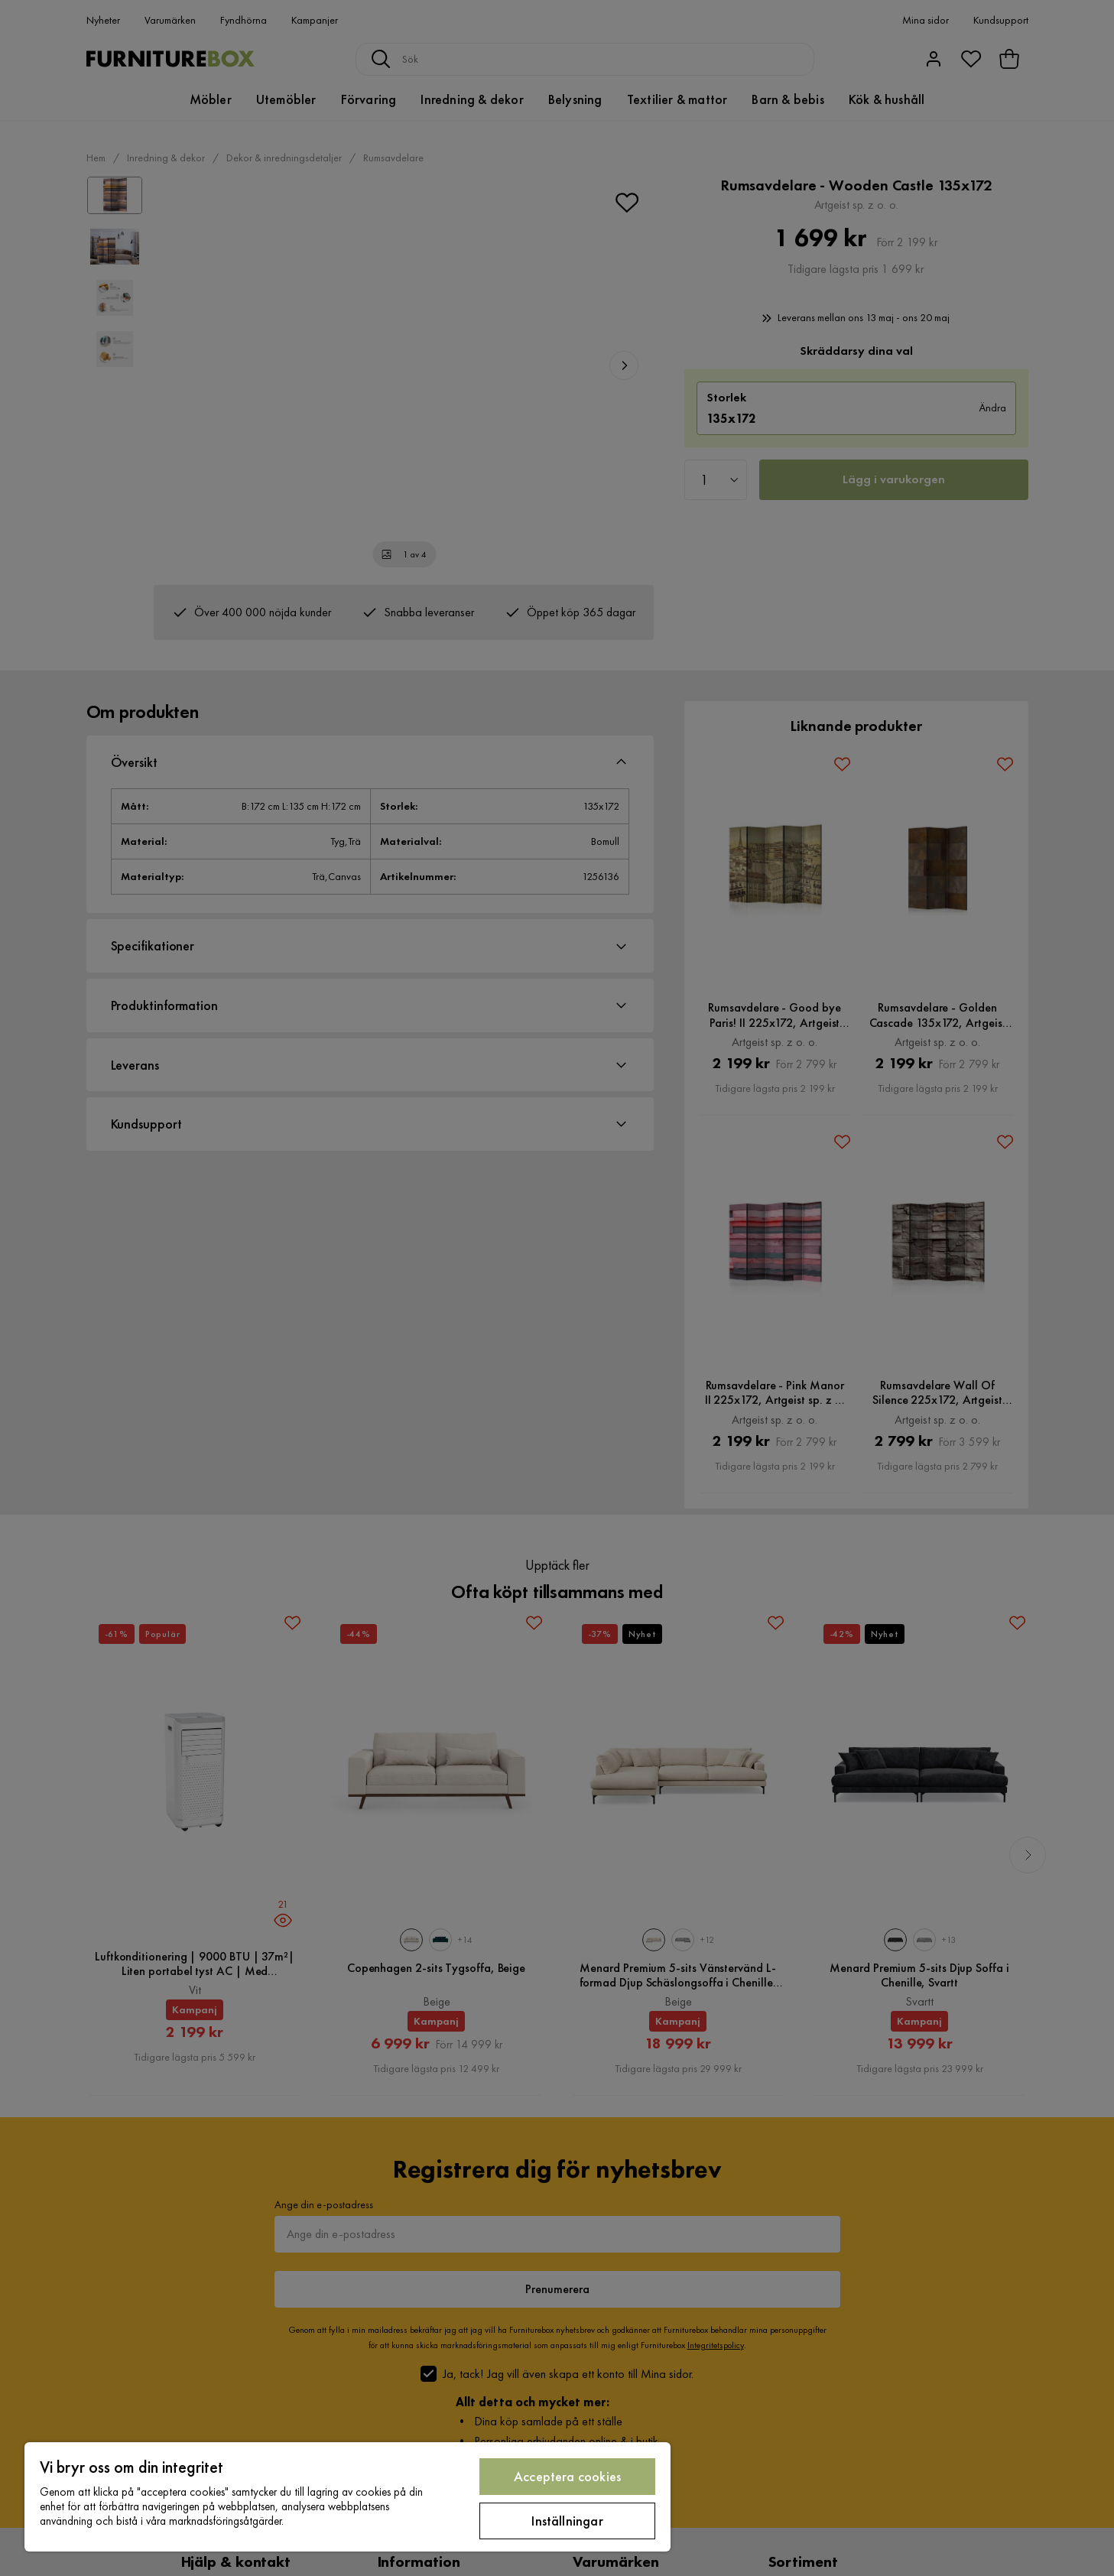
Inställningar (566, 2520)
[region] (347, 2497)
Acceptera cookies (567, 2476)
